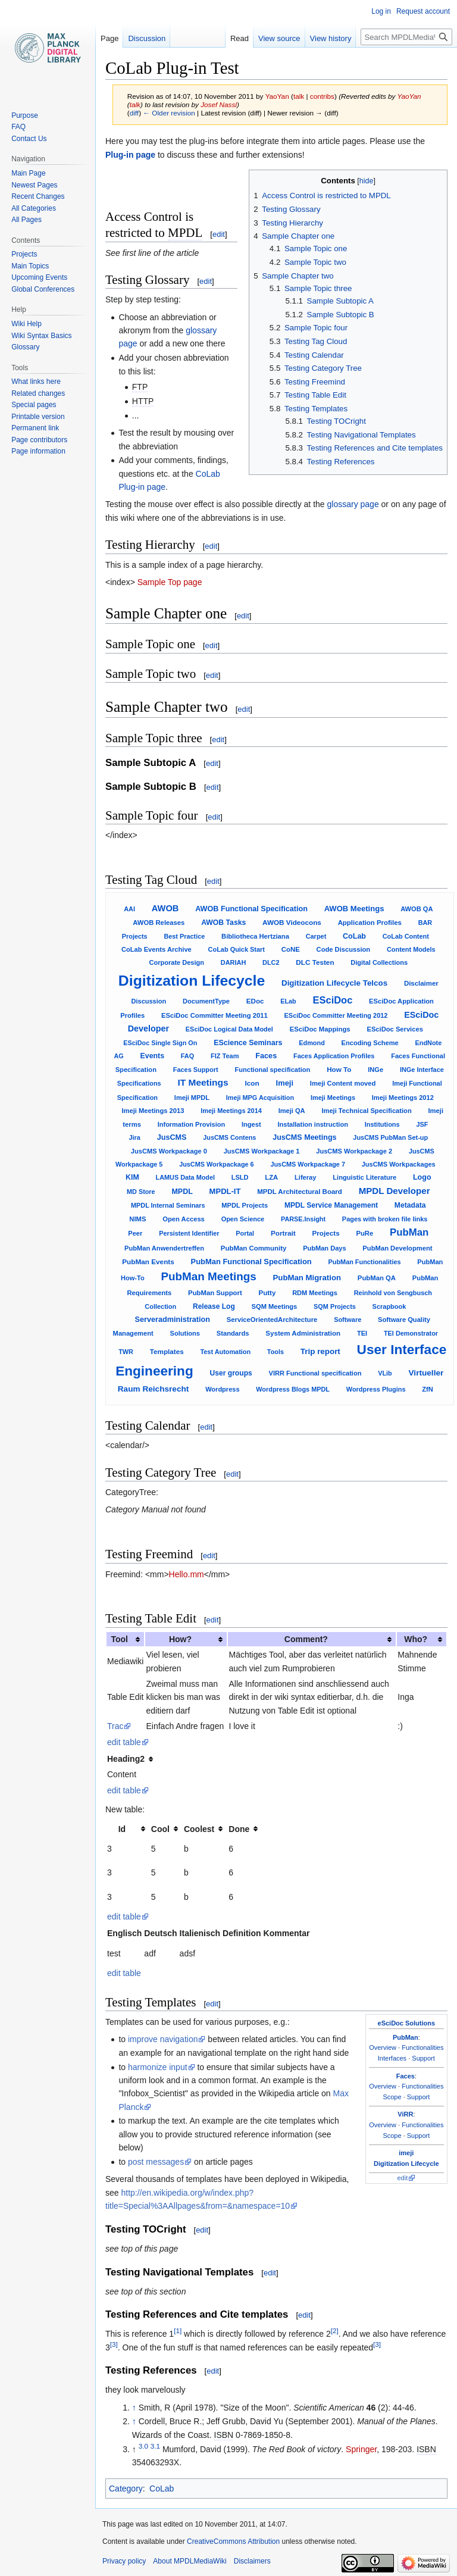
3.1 (155, 2446)
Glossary (25, 347)
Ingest (251, 1124)
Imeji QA (291, 1110)
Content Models (411, 949)
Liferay (305, 1177)
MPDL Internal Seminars (168, 1205)
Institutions (382, 1124)
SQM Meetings (275, 1306)
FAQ (187, 1055)
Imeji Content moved (343, 1083)
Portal (245, 1233)
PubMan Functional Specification (251, 1261)
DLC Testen (315, 962)
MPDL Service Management (331, 1205)
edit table (124, 1742)
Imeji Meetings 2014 (231, 1110)
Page (109, 38)
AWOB (165, 908)
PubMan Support (215, 1292)
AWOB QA (416, 908)
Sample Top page (169, 582)
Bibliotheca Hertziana (255, 936)
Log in (381, 11)
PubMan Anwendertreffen (164, 1248)
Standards (233, 1333)
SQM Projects (335, 1306)
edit (218, 234)
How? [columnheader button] (180, 1639)
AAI (129, 908)
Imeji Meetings (333, 1097)
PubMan (409, 1232)
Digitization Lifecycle (191, 981)
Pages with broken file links (384, 1219)
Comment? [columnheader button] (306, 1639)
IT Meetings (202, 1082)
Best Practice (184, 936)
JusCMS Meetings (304, 1137)
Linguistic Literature (364, 1177)
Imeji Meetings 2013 (152, 1110)
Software (347, 1319)
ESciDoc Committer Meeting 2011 (214, 1015)
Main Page (28, 173)
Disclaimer (421, 983)
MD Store (141, 1191)
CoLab (354, 936)
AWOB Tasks (223, 922)
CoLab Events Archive (156, 949)
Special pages (33, 405)
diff (134, 113)
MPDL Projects (244, 1205)
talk (298, 96)
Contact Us (28, 139)
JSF (422, 1124)
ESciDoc (333, 1000)
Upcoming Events (39, 277)
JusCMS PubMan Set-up (390, 1137)
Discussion (149, 1001)
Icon (252, 1083)
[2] (335, 2331)
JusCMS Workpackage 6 (216, 1164)
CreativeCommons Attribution (233, 2541)
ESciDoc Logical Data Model (229, 1029)
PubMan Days (324, 1248)
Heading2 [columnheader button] (126, 1759)
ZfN (427, 1389)
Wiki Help (26, 324)
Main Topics (30, 266)
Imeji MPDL (191, 1097)
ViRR (405, 2114)
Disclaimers (252, 2561)
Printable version (37, 416)
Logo (422, 1177)
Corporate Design (176, 962)
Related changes (38, 393)
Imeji (284, 1082)
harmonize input (157, 2067)
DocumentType (206, 1001)
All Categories (33, 208)
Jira (134, 1137)
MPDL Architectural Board (299, 1191)
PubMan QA (377, 1277)
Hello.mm (186, 1574)
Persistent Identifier (189, 1233)
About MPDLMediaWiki (189, 2561)
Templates (167, 1351)
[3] (114, 2344)
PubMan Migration (307, 1277)
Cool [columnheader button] (160, 1829)
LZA (271, 1177)
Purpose (24, 115)
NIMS (137, 1219)
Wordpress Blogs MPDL (293, 1389)
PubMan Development (397, 1248)
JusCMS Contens (229, 1137)
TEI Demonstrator (411, 1333)
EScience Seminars (248, 1043)
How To (339, 1069)
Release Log (214, 1306)
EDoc (255, 1001)
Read (239, 38)
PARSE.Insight (303, 1219)
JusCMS (172, 1137)
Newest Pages (34, 185)
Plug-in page (130, 155)
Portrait (283, 1233)
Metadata (410, 1205)
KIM (132, 1177)
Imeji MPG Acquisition (260, 1097)
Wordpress (222, 1389)
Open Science (243, 1219)
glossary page (353, 504)
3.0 (143, 2446)
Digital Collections (379, 962)
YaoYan (409, 96)
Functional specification (272, 1069)
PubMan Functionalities (364, 1261)
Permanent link (35, 428)
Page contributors (39, 440)
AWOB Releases (158, 922)
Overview (382, 2047)
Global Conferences (42, 289)
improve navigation (163, 2039)
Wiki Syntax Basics (41, 336)
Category (126, 2488)
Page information (38, 451)
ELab (288, 1001)
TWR (125, 1351)
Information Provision (191, 1124)
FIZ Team (225, 1055)
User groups (231, 1373)
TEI (362, 1333)
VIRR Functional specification (315, 1373)
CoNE (290, 949)
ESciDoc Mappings (320, 1029)
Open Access (183, 1219)
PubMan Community (254, 1248)
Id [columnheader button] (122, 1829)
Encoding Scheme (370, 1042)
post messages (156, 2162)
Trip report (320, 1351)
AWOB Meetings (354, 908)
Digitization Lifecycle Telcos (334, 982)
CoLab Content (406, 936)
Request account (423, 11)
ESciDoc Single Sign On (160, 1042)
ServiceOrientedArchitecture (272, 1319)
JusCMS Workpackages (399, 1164)
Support (423, 2058)
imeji (406, 2152)
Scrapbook (389, 1306)
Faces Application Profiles (333, 1055)
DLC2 (270, 962)
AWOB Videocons (291, 922)
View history (331, 38)
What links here (36, 381)
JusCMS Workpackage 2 (354, 1151)
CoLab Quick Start (236, 949)
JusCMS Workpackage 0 (169, 1151)
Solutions (185, 1333)
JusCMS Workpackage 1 (262, 1151)
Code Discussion (344, 949)
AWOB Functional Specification (251, 909)
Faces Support (195, 1069)
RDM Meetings (314, 1292)
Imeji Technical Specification (366, 1110)
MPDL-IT (225, 1191)
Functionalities (422, 2047)
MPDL (181, 1191)
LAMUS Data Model (185, 1177)
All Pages (26, 219)
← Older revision (169, 113)
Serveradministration (172, 1319)
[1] (177, 2331)
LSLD (240, 1177)
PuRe (364, 1233)
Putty (267, 1292)
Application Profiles (370, 922)
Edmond (312, 1042)
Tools (275, 1351)
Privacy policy (124, 2561)
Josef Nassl (219, 104)
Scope (392, 2096)
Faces (266, 1056)
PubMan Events (148, 1261)
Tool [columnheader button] (119, 1639)
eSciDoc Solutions (407, 2023)
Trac (115, 1726)
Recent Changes (37, 196)
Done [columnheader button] (238, 1829)
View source (279, 38)
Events (152, 1056)
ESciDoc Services (394, 1029)
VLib (385, 1373)
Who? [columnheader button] (415, 1639)
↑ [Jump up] (134, 2407)
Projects (325, 1233)
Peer (135, 1233)
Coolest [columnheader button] (199, 1829)
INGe (375, 1069)
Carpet (316, 936)
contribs (322, 96)
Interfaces (392, 2058)
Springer (361, 2449)
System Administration (302, 1333)
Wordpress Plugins (376, 1389)
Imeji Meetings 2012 (403, 1097)
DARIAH (233, 962)
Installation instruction (312, 1124)
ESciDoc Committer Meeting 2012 (336, 1015)
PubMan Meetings (208, 1276)
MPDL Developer (394, 1191)
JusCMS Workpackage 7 (307, 1164)
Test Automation (225, 1351)
